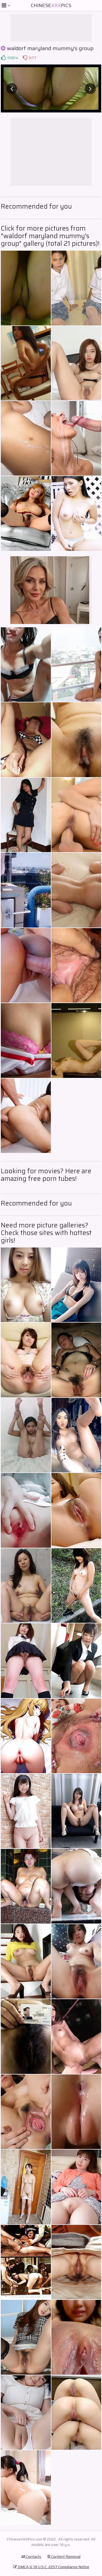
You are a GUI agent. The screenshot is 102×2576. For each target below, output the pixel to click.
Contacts (31, 2556)
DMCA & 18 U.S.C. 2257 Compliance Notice (51, 2567)
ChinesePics (51, 5)
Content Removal (64, 2556)
